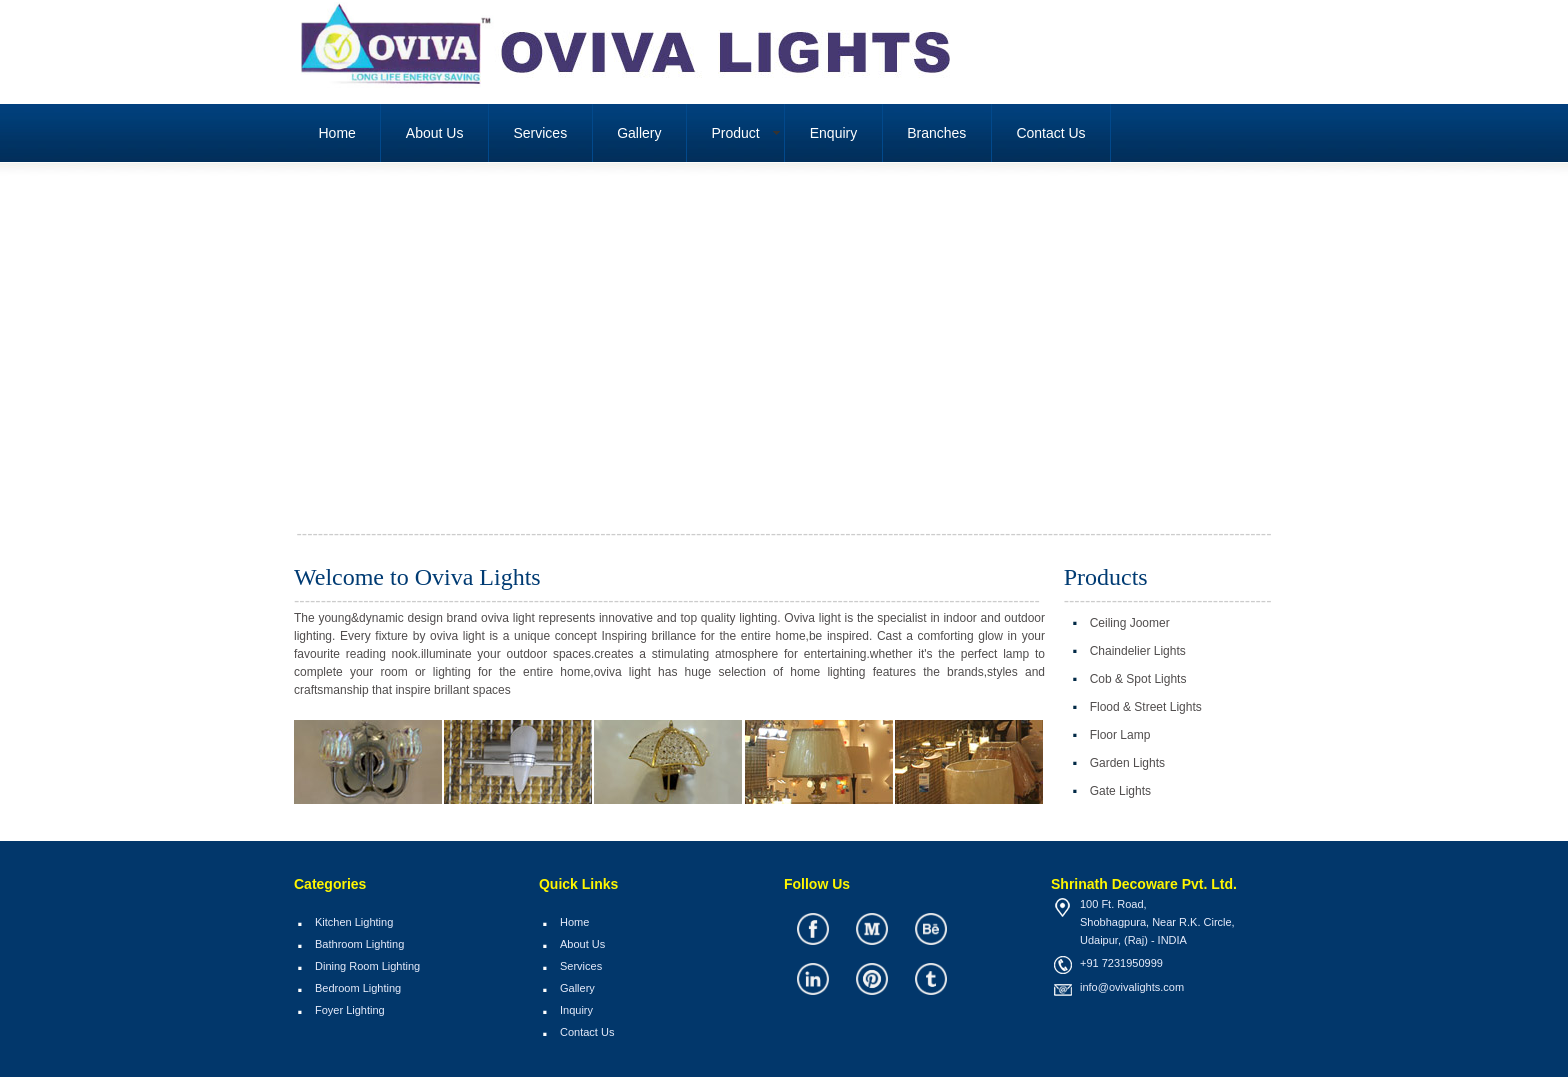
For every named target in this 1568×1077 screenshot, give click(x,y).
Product (736, 133)
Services (540, 133)
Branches (936, 133)
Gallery (639, 133)
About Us (435, 133)
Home (337, 133)
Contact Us (1050, 133)
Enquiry (833, 133)
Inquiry (576, 1010)
